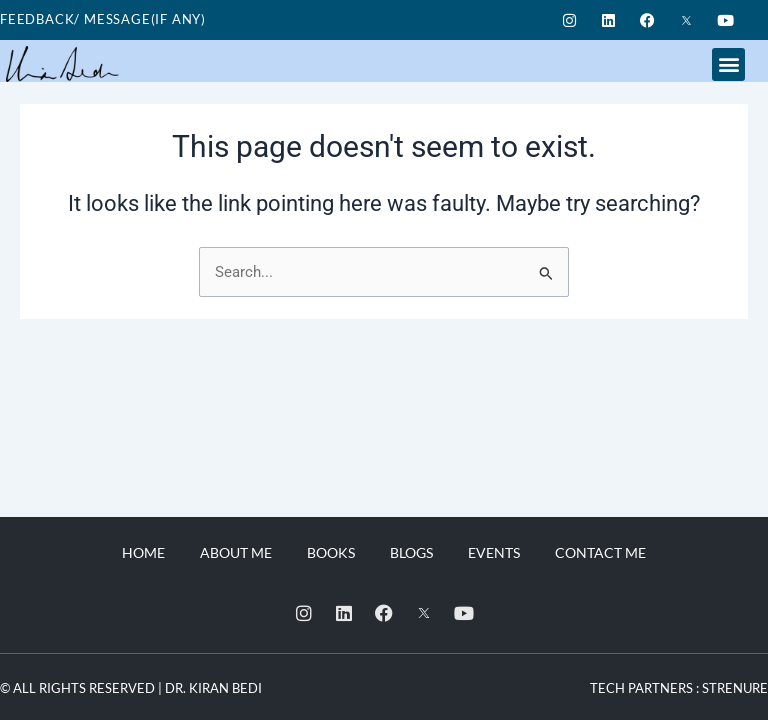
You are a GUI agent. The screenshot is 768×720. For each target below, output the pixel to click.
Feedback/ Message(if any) (103, 19)
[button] (728, 64)
